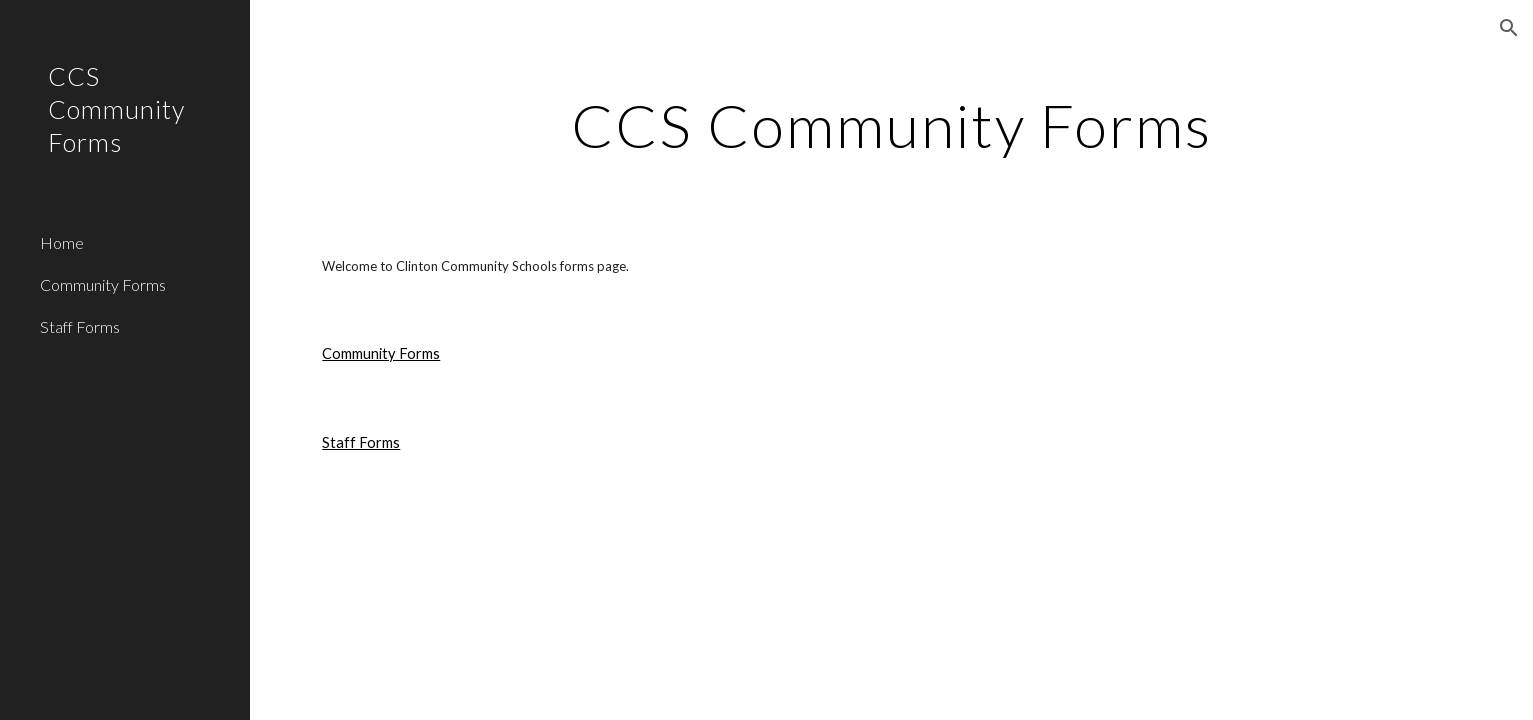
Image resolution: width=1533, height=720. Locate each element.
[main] (892, 125)
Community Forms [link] (103, 284)
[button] (1509, 28)
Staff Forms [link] (80, 326)
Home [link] (62, 242)
